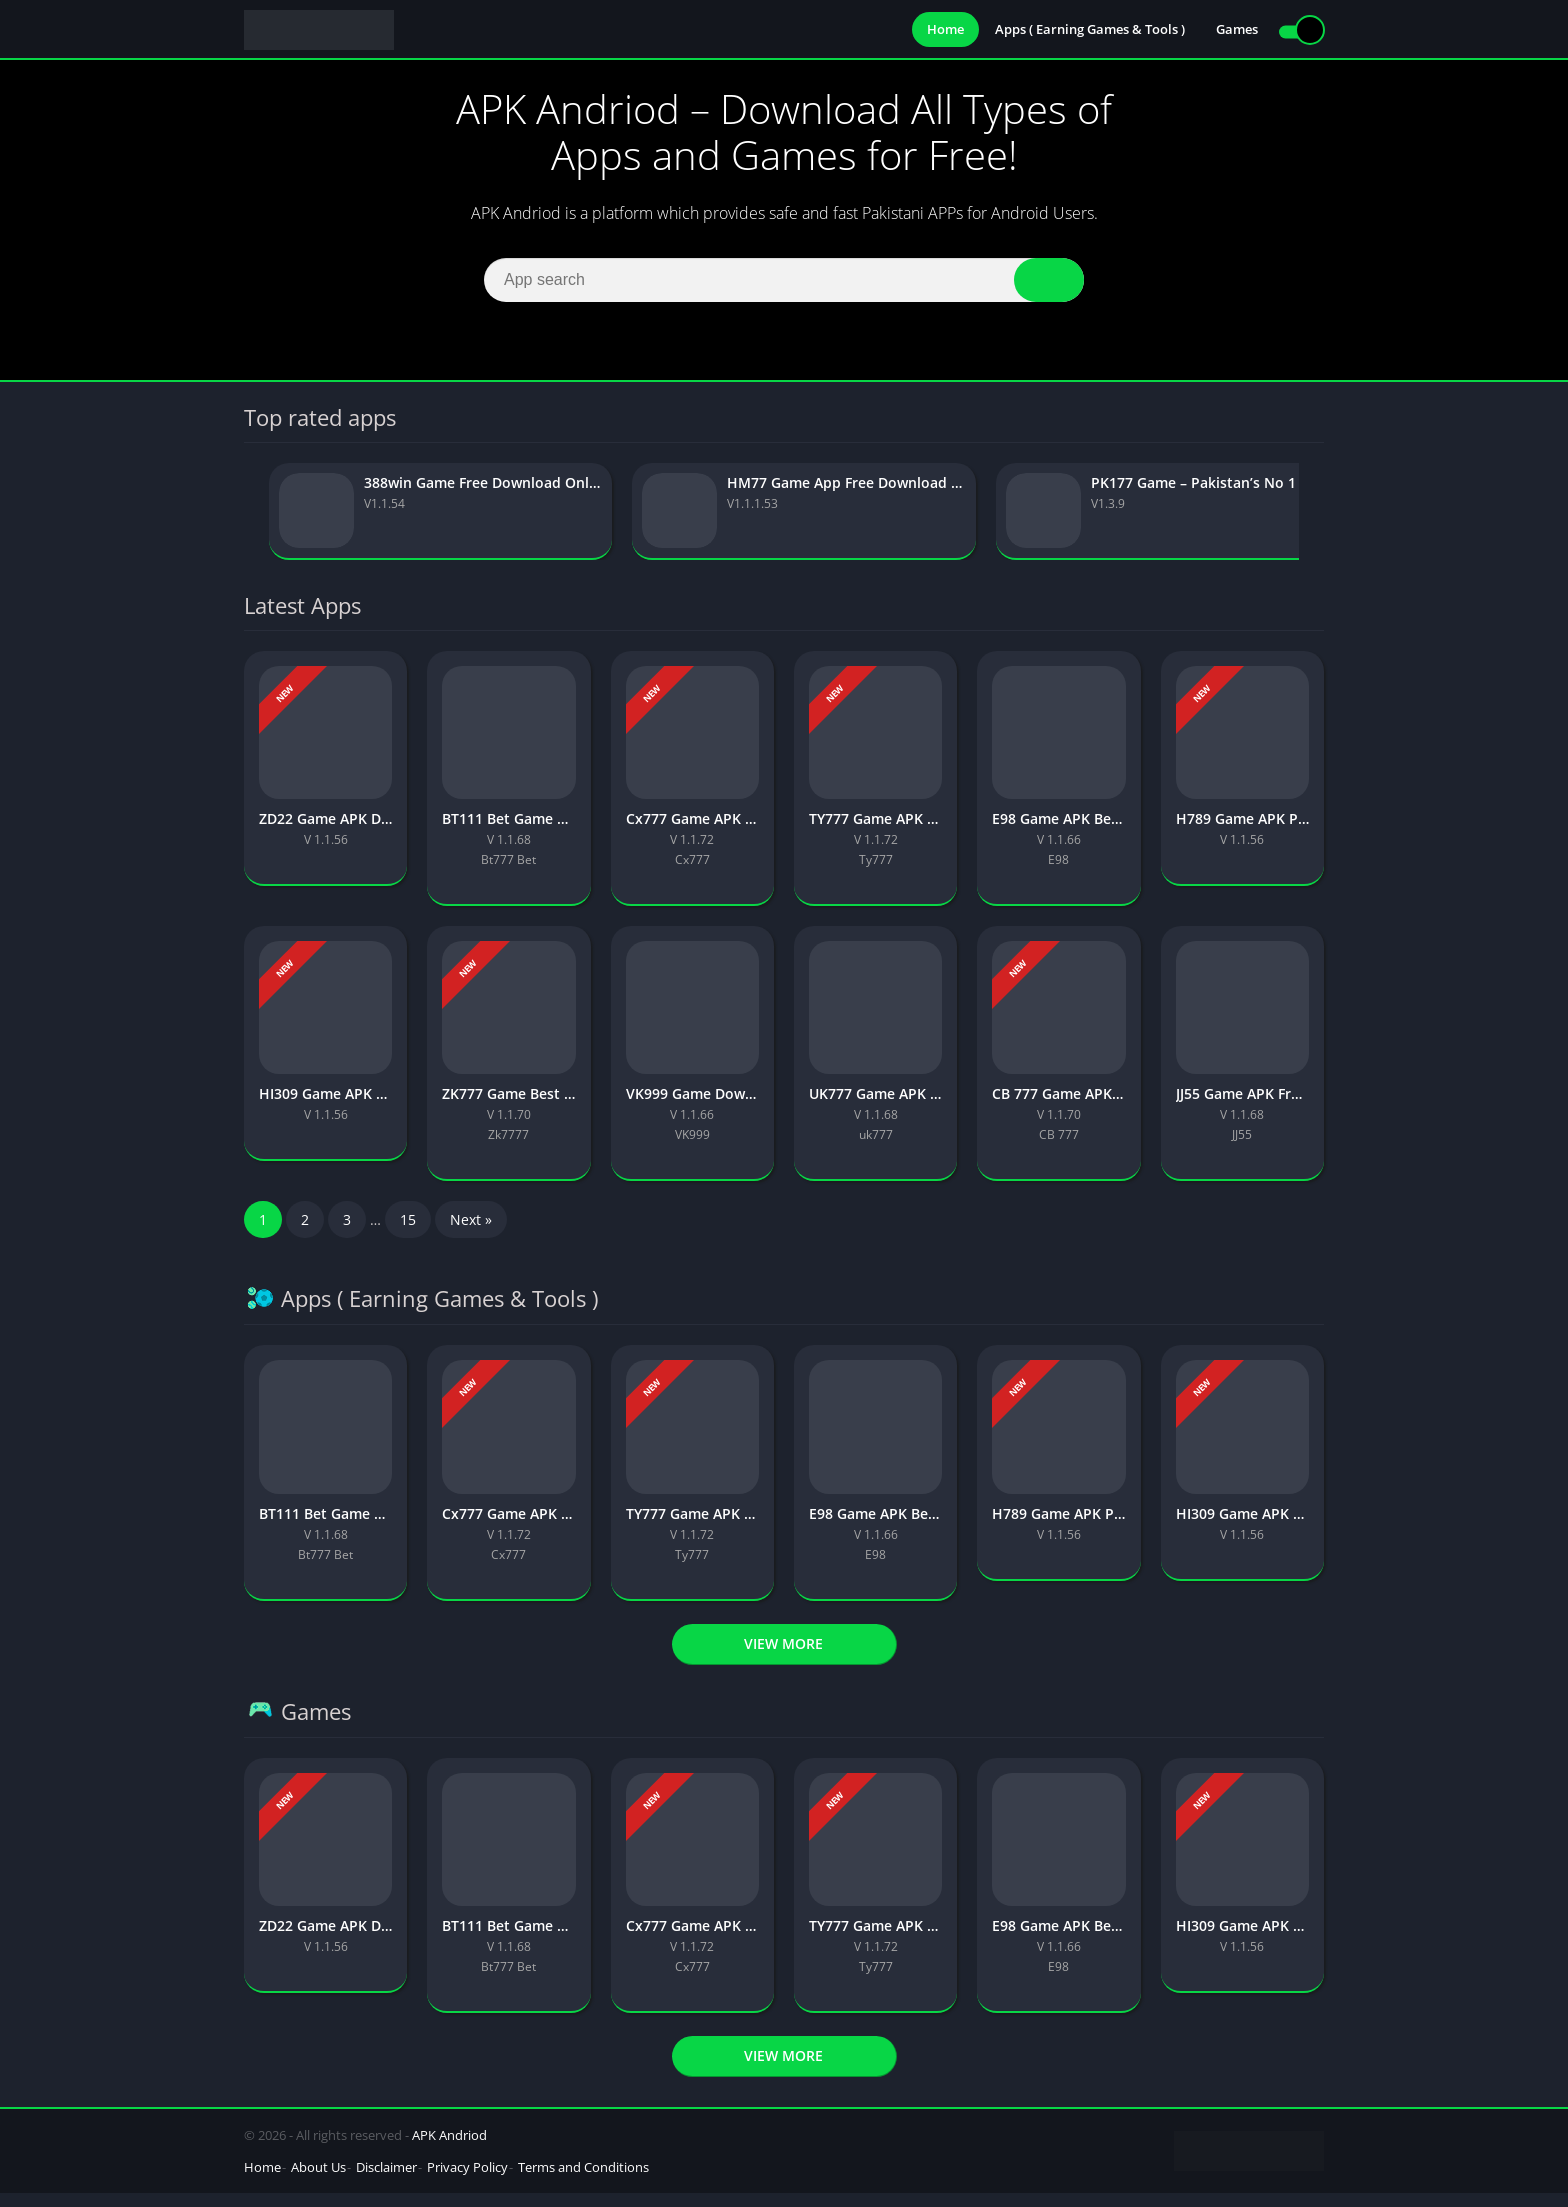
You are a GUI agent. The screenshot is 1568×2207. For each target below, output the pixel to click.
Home (945, 30)
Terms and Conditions (583, 2181)
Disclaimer (386, 2181)
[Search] (784, 284)
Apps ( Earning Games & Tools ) (1090, 30)
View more (783, 1657)
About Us (318, 2181)
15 (408, 1234)
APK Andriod (449, 2149)
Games (1237, 30)
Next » (471, 1234)
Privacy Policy (467, 2181)
